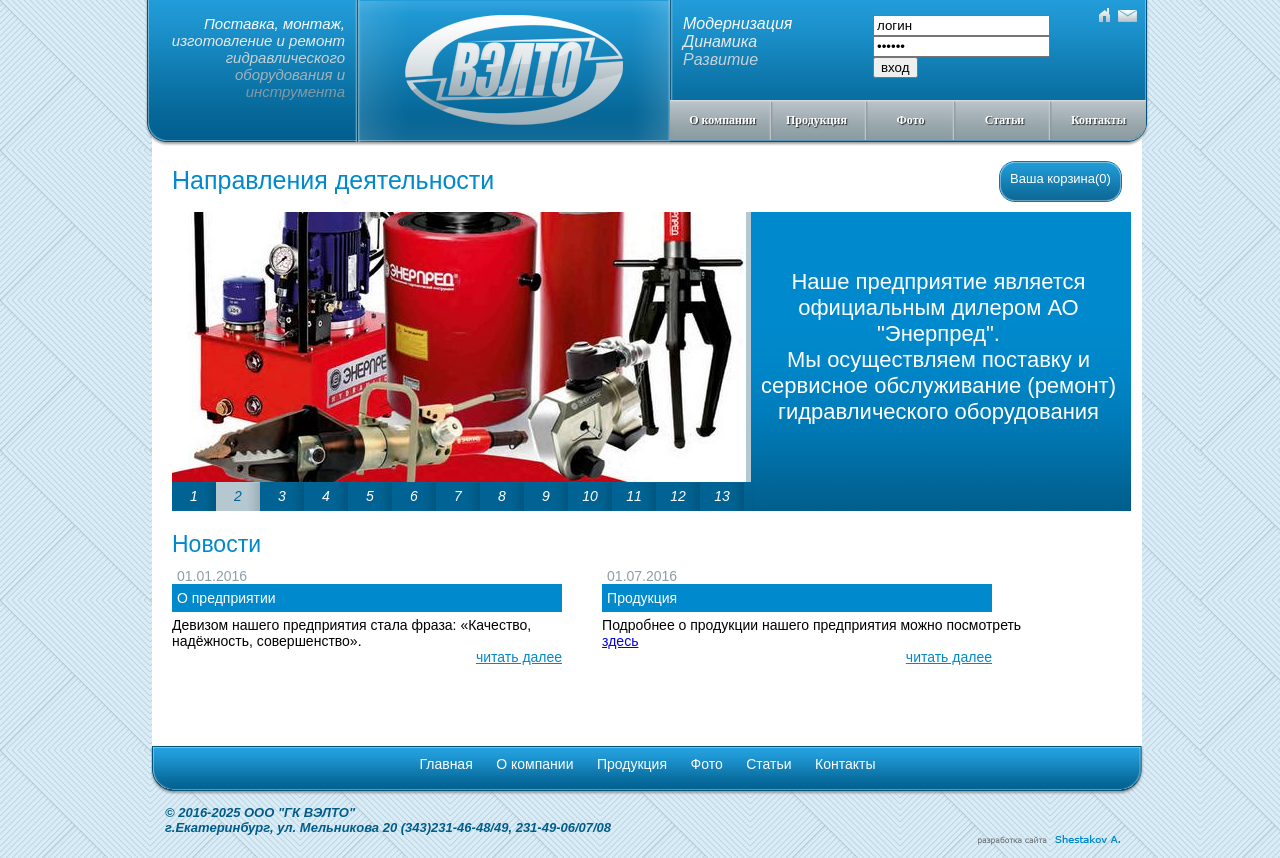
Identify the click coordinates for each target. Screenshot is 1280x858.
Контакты (1098, 120)
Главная (445, 764)
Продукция (816, 120)
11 (634, 496)
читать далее (519, 657)
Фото (911, 120)
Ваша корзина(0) (1060, 178)
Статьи (1004, 120)
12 (678, 496)
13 (722, 496)
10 (590, 496)
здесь (620, 641)
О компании (722, 120)
